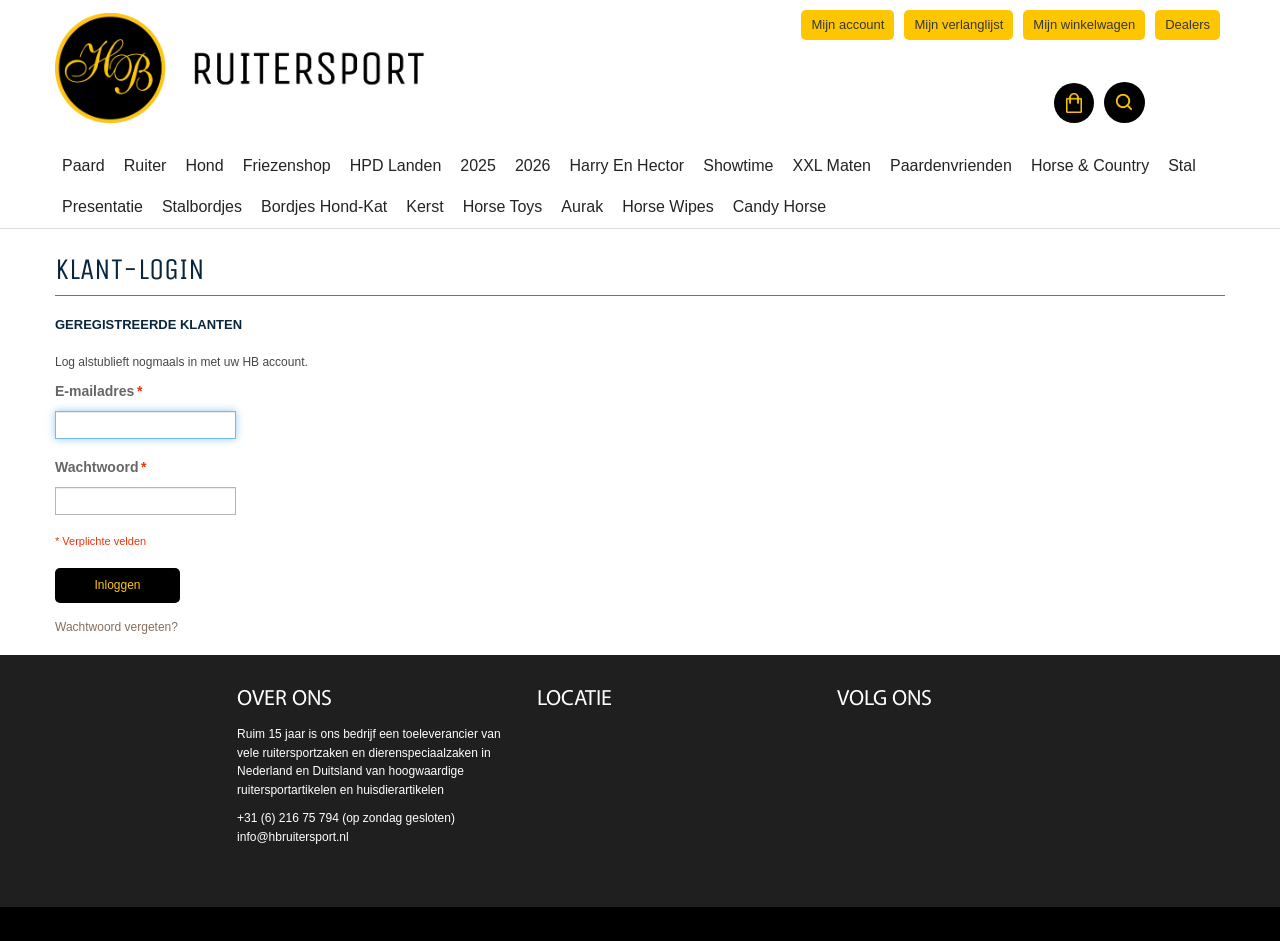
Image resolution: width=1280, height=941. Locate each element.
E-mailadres (94, 391)
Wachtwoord (96, 467)
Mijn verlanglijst (958, 24)
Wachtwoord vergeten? (116, 627)
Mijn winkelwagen (1084, 24)
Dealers (1187, 24)
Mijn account (847, 24)
